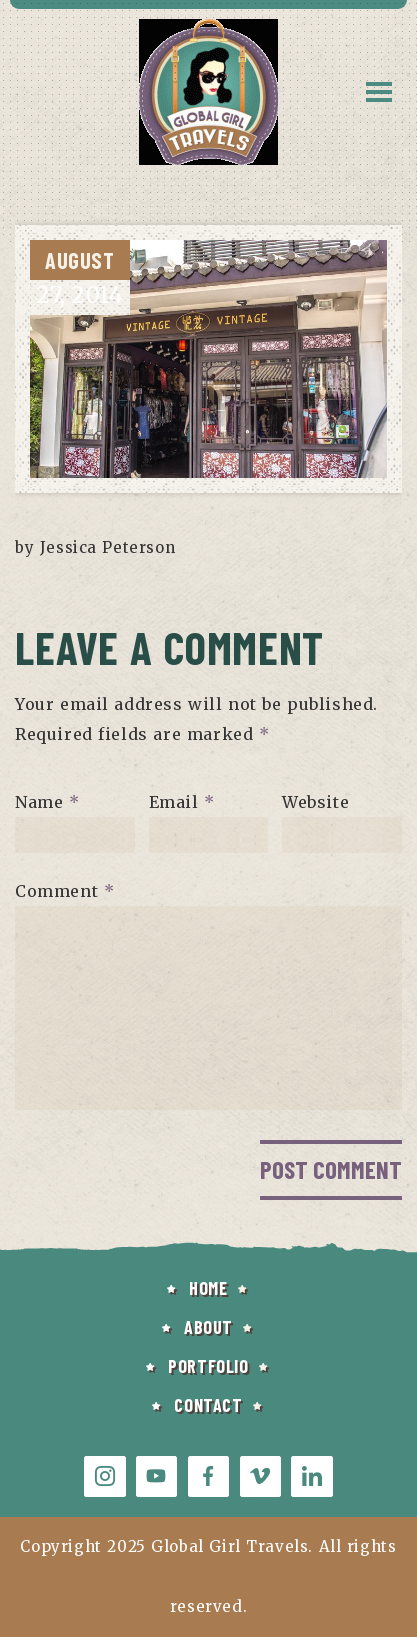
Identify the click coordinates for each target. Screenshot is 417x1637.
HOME (208, 1288)
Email (182, 802)
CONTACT (208, 1405)
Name (47, 802)
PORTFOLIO (208, 1366)
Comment (64, 891)
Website (315, 802)
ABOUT (208, 1327)
